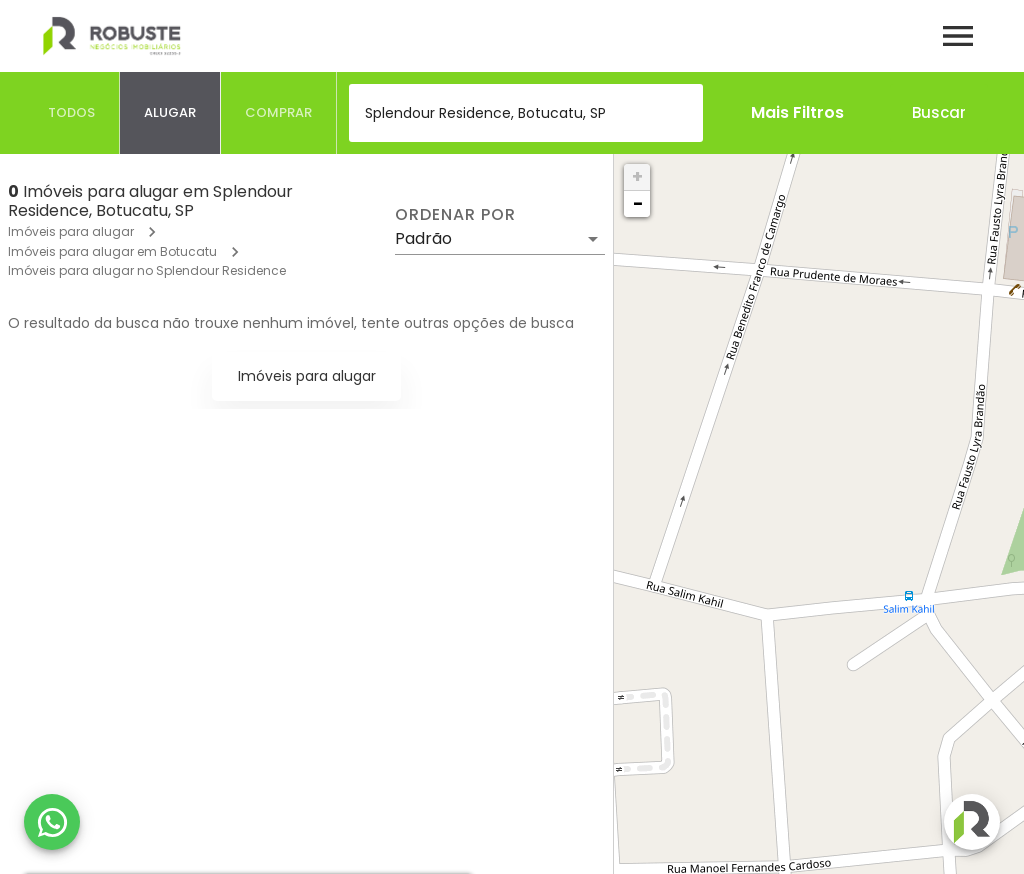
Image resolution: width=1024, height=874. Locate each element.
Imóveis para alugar (71, 231)
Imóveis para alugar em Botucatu (112, 251)
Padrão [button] (423, 238)
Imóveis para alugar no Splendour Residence (147, 270)
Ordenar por (455, 215)
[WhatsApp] (52, 822)
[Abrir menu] (958, 36)
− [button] (638, 203)
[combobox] (526, 113)
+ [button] (637, 176)
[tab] (72, 113)
